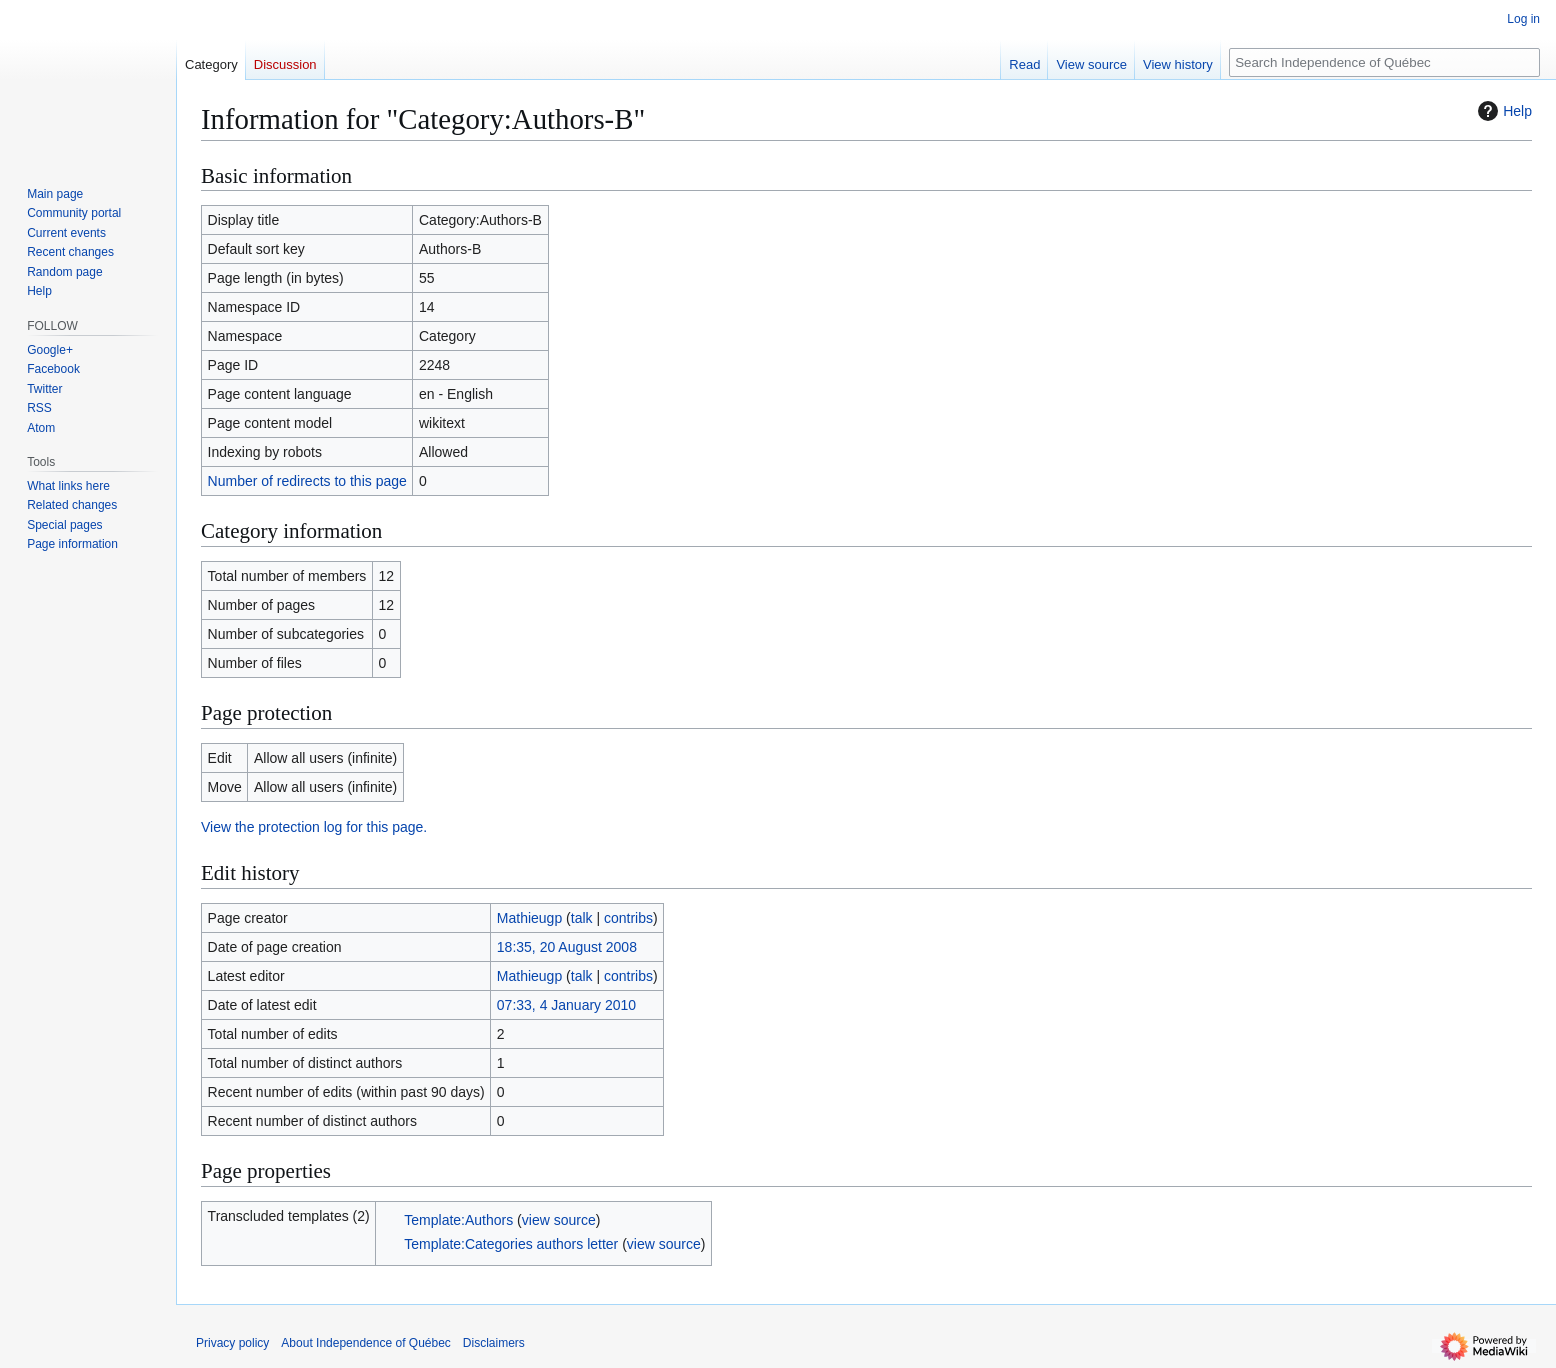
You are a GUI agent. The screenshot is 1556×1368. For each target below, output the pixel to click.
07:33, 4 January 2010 (566, 1005)
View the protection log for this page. (314, 827)
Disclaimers (494, 1343)
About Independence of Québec (365, 1343)
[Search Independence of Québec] (1384, 62)
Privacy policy (232, 1343)
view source (559, 1220)
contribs (628, 918)
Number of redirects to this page (307, 481)
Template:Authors (458, 1220)
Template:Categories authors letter (511, 1244)
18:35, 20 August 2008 (567, 947)
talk (582, 918)
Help (1502, 111)
